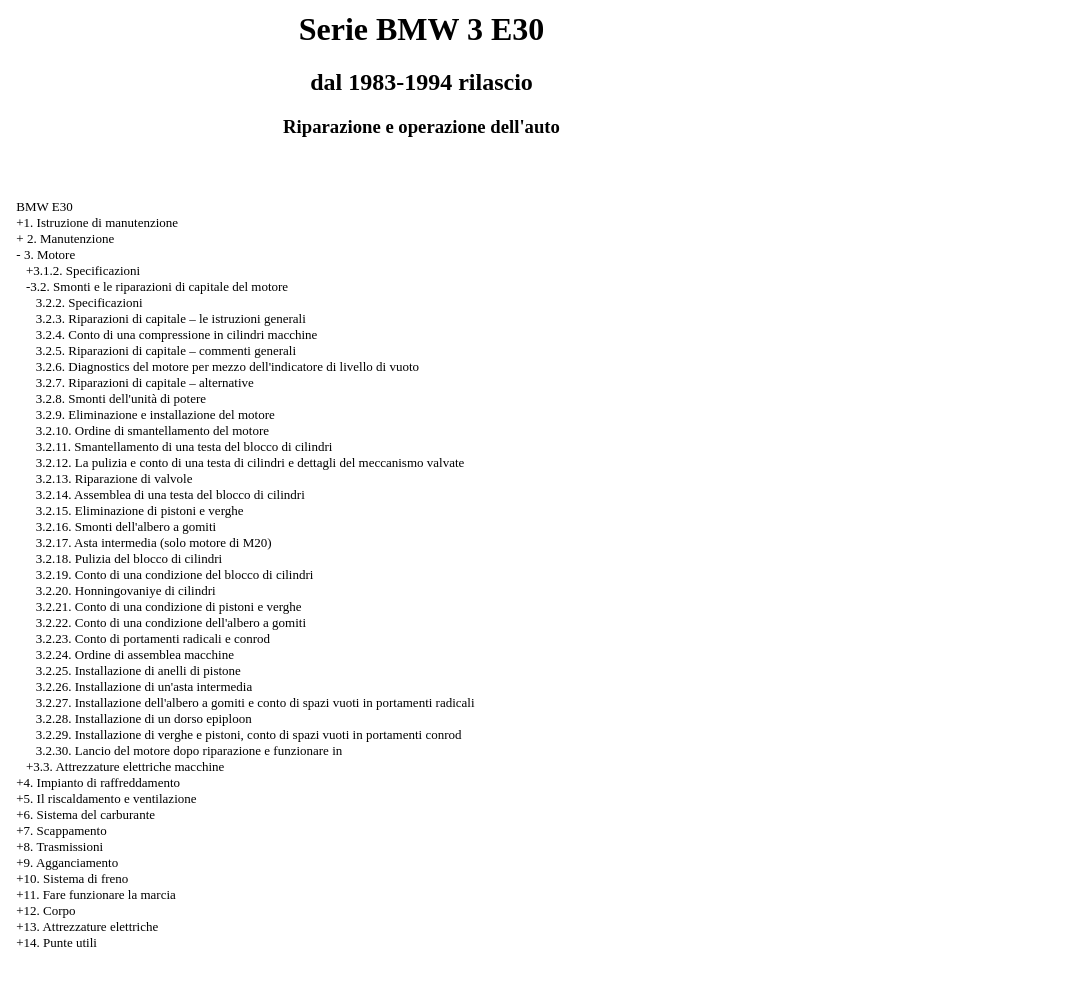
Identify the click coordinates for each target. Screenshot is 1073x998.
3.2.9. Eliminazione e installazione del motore (155, 414)
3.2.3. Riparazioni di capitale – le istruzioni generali (171, 318)
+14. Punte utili (56, 942)
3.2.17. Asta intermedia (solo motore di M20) (154, 542)
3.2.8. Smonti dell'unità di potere (121, 398)
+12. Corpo (45, 910)
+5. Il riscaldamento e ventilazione (106, 798)
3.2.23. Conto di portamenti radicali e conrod (153, 638)
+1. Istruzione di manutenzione (97, 222)
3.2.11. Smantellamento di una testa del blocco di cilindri (184, 446)
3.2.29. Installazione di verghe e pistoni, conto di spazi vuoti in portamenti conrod (249, 734)
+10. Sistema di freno (72, 878)
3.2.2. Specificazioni (89, 302)
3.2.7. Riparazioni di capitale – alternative (145, 382)
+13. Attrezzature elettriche (87, 926)
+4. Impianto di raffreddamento (98, 782)
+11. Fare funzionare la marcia (96, 894)
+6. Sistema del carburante (85, 814)
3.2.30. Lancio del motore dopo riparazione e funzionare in (189, 750)
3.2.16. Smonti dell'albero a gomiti (126, 526)
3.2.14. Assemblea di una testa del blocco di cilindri (170, 494)
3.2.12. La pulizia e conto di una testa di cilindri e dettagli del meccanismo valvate (250, 462)
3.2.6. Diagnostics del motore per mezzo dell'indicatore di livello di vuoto (227, 366)
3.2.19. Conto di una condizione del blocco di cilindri (175, 574)
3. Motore (49, 254)
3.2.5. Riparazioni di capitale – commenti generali (166, 350)
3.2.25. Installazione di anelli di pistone (138, 670)
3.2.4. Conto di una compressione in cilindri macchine (177, 334)
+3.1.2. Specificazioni (83, 270)
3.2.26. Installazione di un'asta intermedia (144, 686)
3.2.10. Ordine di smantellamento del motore (152, 430)
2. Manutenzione (70, 238)
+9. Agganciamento (67, 862)
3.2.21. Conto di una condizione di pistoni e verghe (169, 606)
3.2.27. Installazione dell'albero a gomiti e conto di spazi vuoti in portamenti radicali (255, 702)
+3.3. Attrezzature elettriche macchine (125, 766)
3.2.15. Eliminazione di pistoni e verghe (140, 510)
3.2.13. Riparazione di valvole (114, 478)
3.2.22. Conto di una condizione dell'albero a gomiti (171, 622)
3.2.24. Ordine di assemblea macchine (135, 654)
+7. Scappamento (61, 830)
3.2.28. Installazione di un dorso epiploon (144, 718)
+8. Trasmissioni (59, 846)
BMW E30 (44, 206)
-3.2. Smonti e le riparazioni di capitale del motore (157, 286)
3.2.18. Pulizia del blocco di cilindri (129, 558)
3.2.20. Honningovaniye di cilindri (126, 590)
